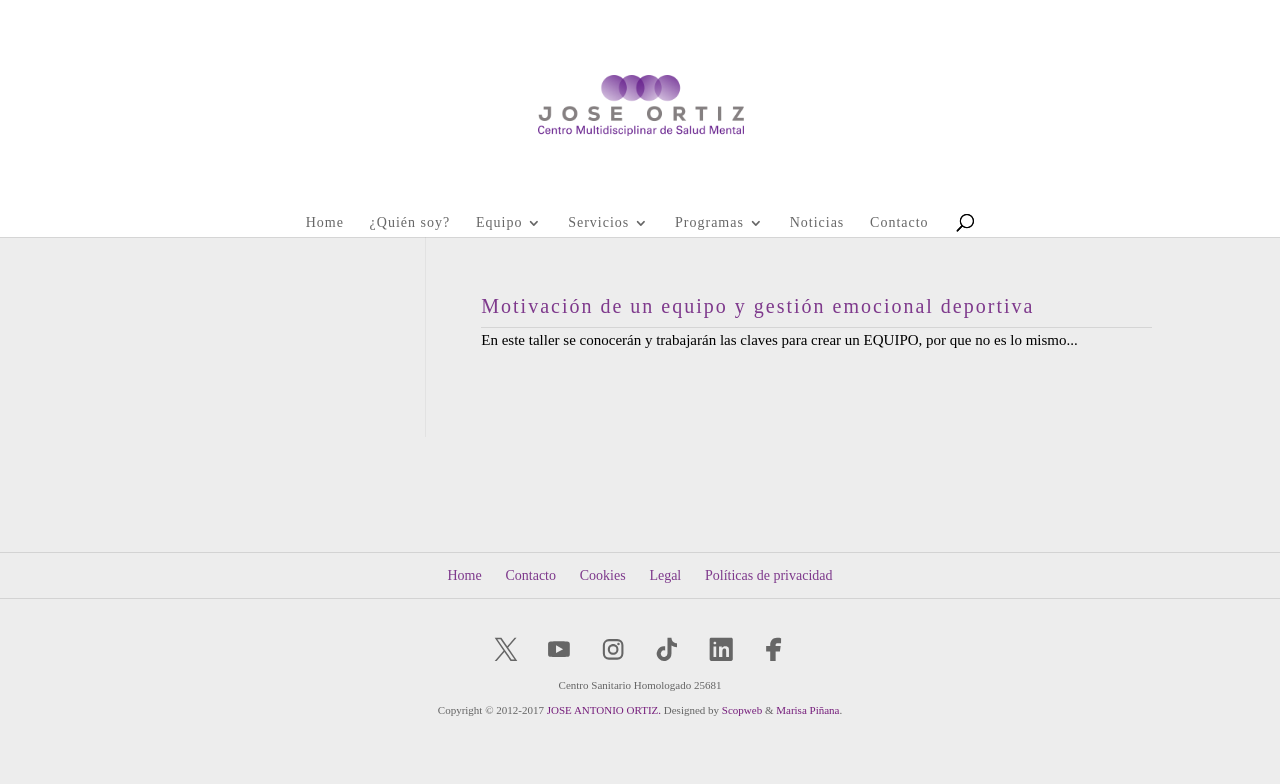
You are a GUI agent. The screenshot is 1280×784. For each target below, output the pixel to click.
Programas (709, 223)
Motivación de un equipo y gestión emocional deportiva (757, 306)
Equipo (499, 223)
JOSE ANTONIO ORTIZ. (604, 710)
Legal (665, 575)
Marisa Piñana (807, 710)
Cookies (603, 575)
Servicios (598, 223)
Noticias (817, 223)
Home (325, 223)
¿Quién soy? (410, 223)
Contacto (899, 223)
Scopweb (742, 710)
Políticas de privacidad (769, 575)
